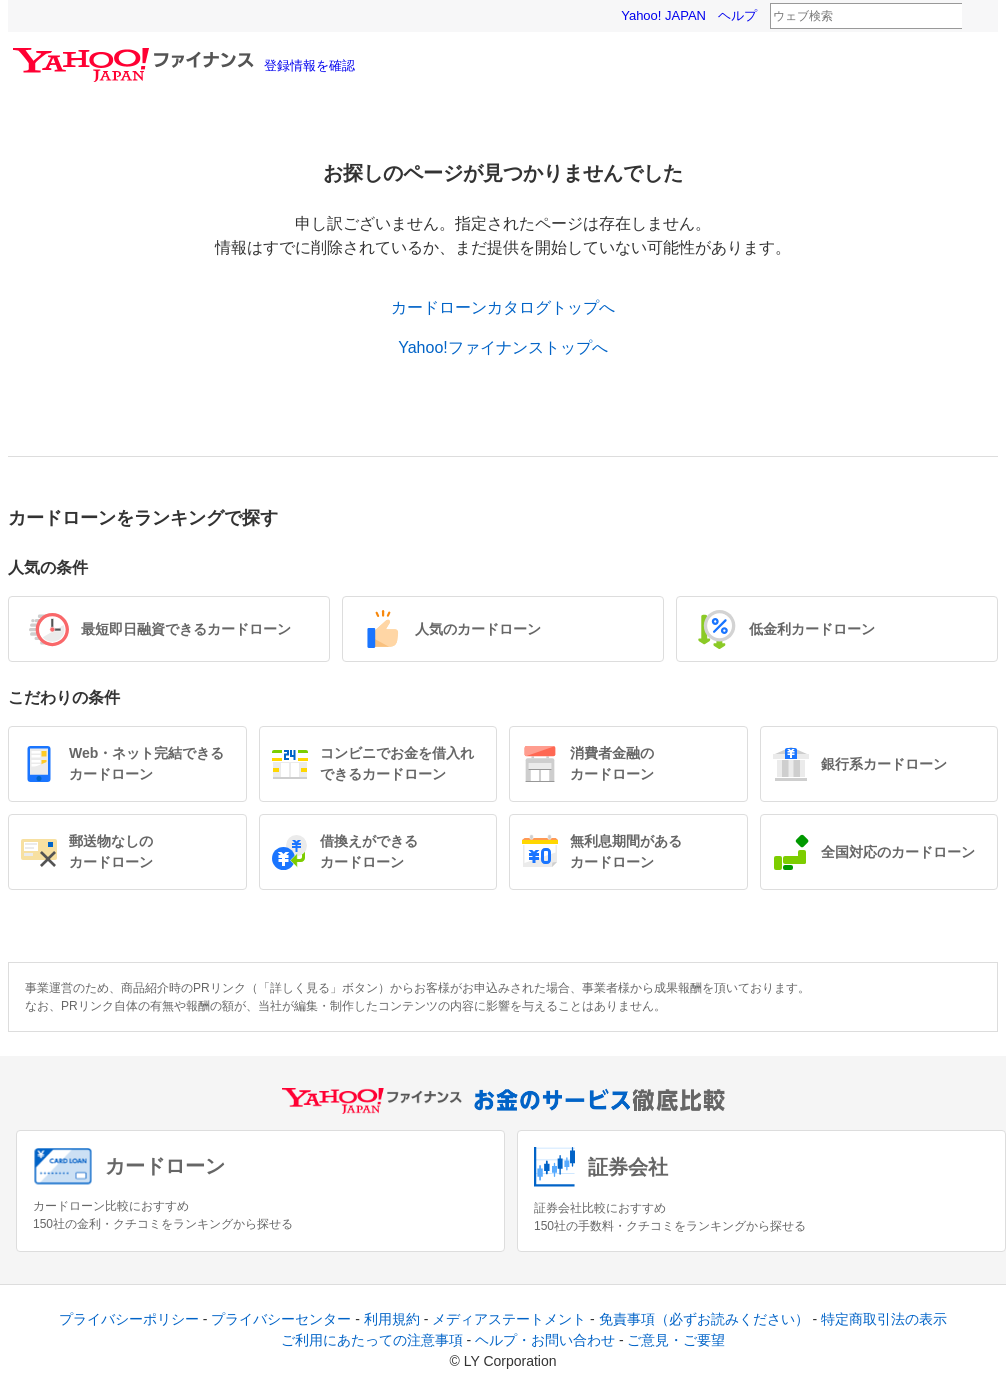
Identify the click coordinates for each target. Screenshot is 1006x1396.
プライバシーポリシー (129, 1319)
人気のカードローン (478, 629)
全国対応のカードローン (898, 852)
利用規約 (392, 1319)
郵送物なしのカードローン (111, 851)
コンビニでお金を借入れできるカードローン (397, 763)
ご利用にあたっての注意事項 (372, 1340)
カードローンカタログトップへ (503, 307)
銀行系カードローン (884, 764)
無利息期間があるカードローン (626, 851)
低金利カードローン (812, 629)
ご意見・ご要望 (676, 1340)
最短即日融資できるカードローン (186, 629)
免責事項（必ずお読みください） (704, 1319)
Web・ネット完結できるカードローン (146, 763)
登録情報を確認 (309, 65)
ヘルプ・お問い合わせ (545, 1340)
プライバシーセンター (281, 1319)
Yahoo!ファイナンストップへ (503, 347)
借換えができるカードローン (369, 851)
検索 (975, 17)
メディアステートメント (509, 1319)
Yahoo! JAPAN (663, 15)
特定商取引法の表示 (884, 1319)
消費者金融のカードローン (612, 763)
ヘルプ (737, 15)
